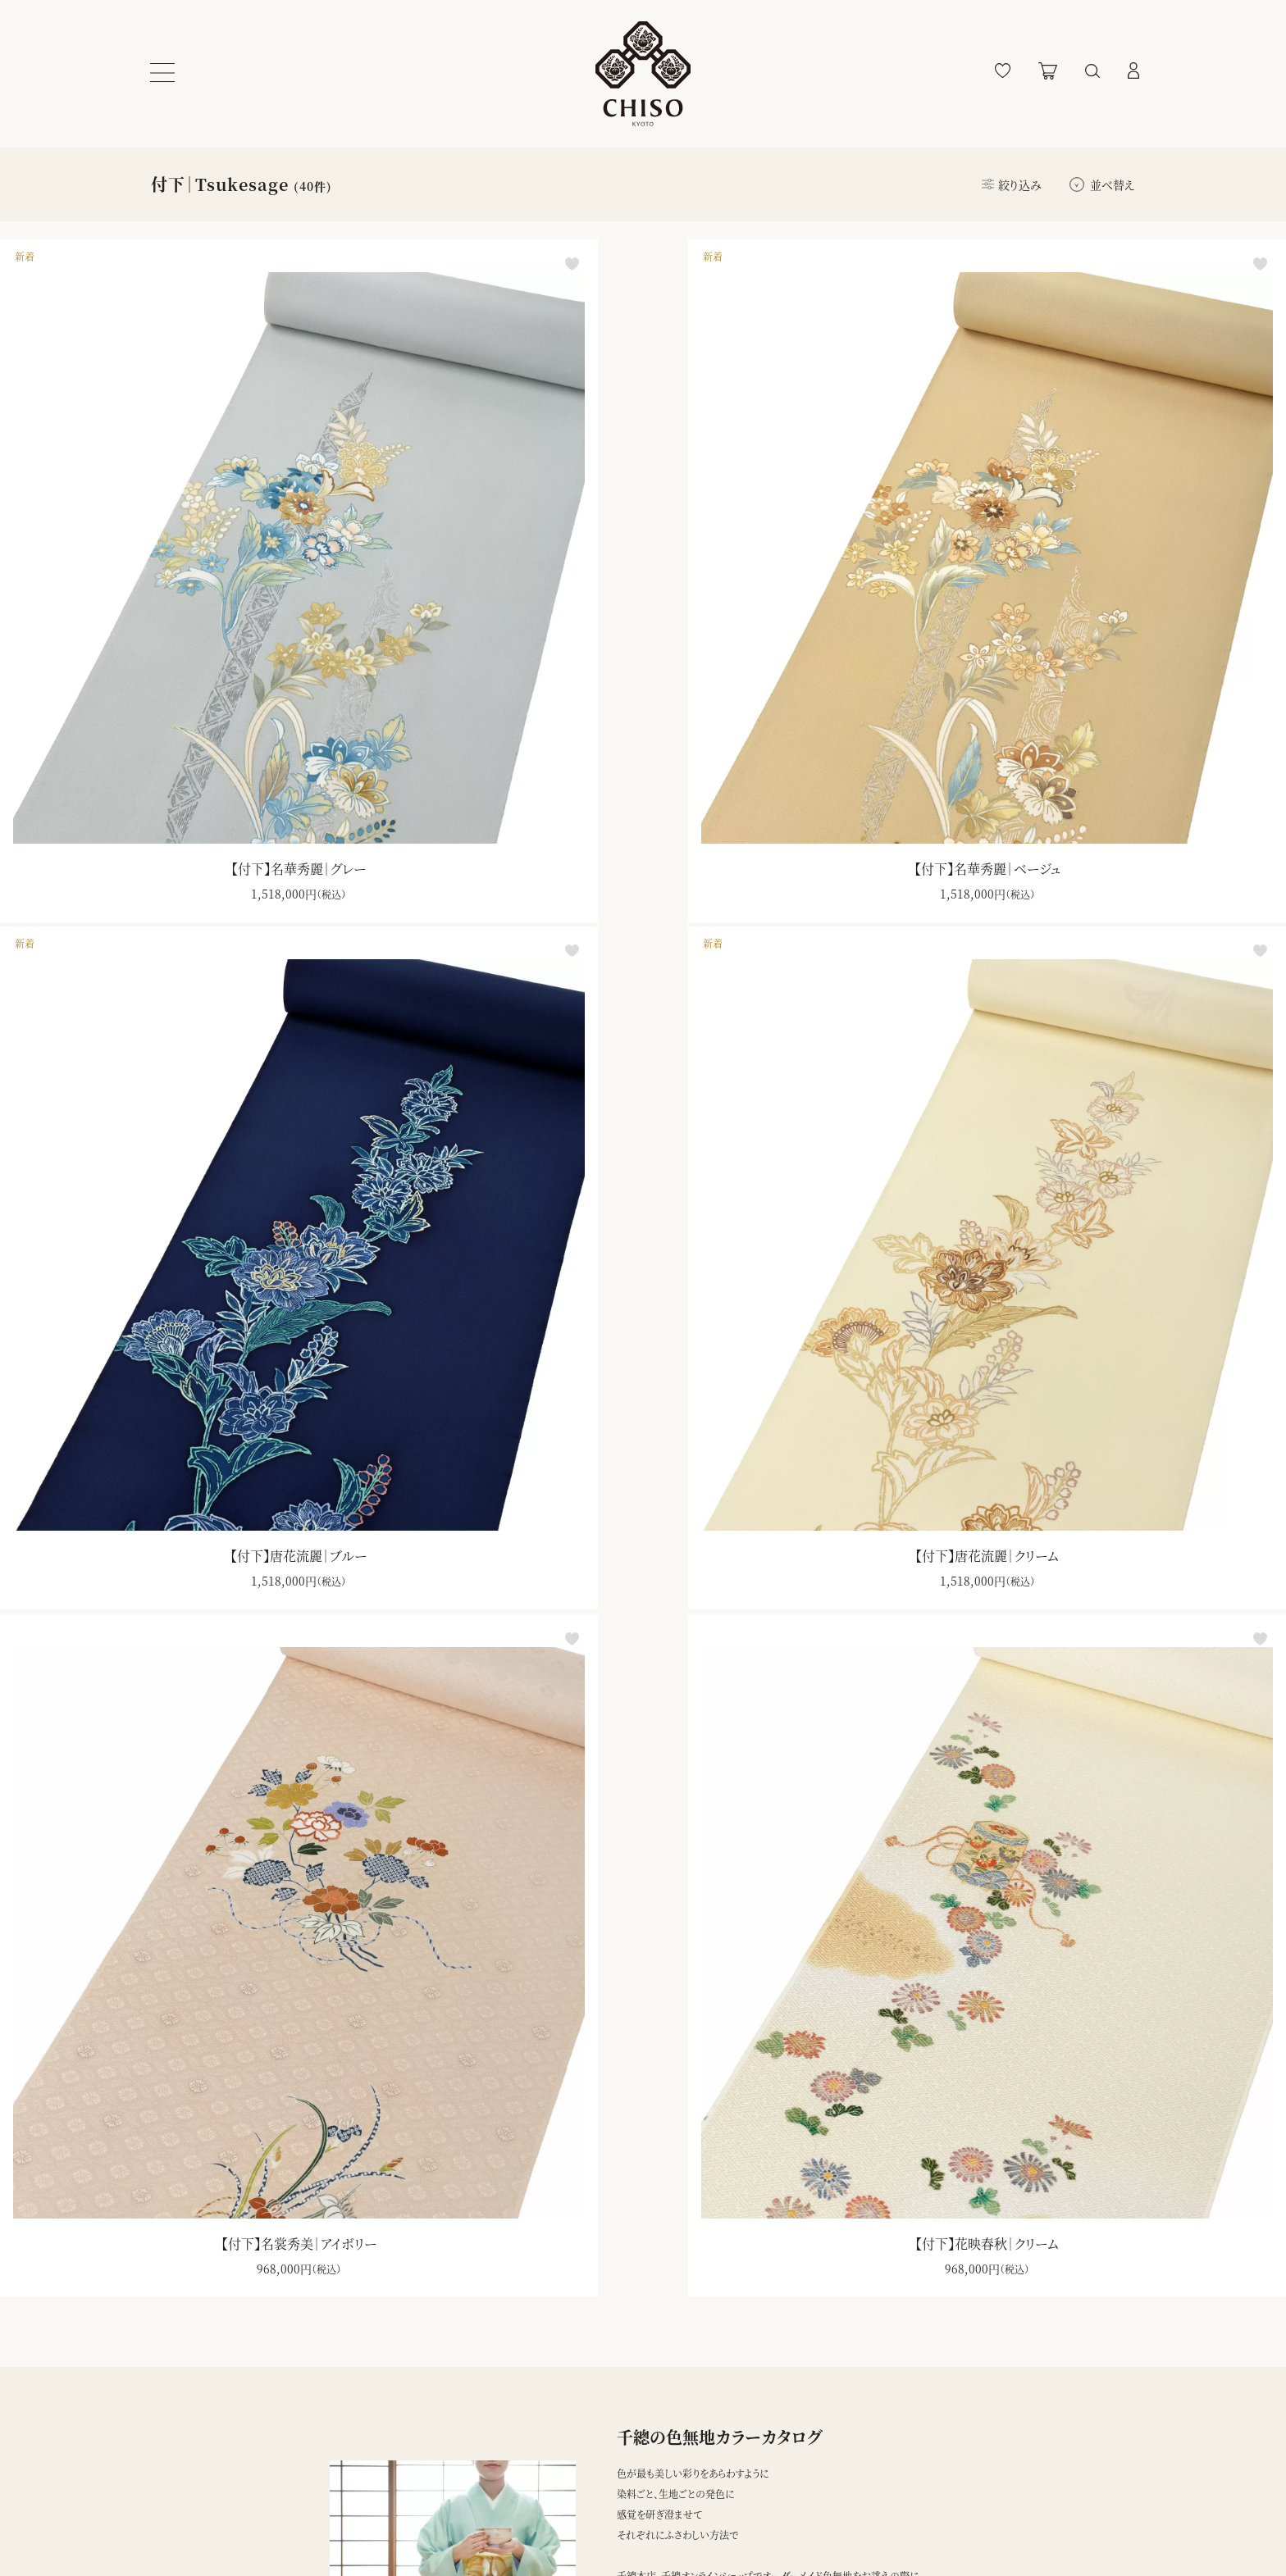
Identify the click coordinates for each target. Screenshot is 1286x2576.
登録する (778, 2460)
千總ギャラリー (599, 2527)
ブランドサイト (596, 2458)
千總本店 (587, 2492)
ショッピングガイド (193, 2458)
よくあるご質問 (186, 2492)
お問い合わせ (185, 2527)
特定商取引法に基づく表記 (399, 2492)
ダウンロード (693, 2134)
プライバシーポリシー (382, 2458)
